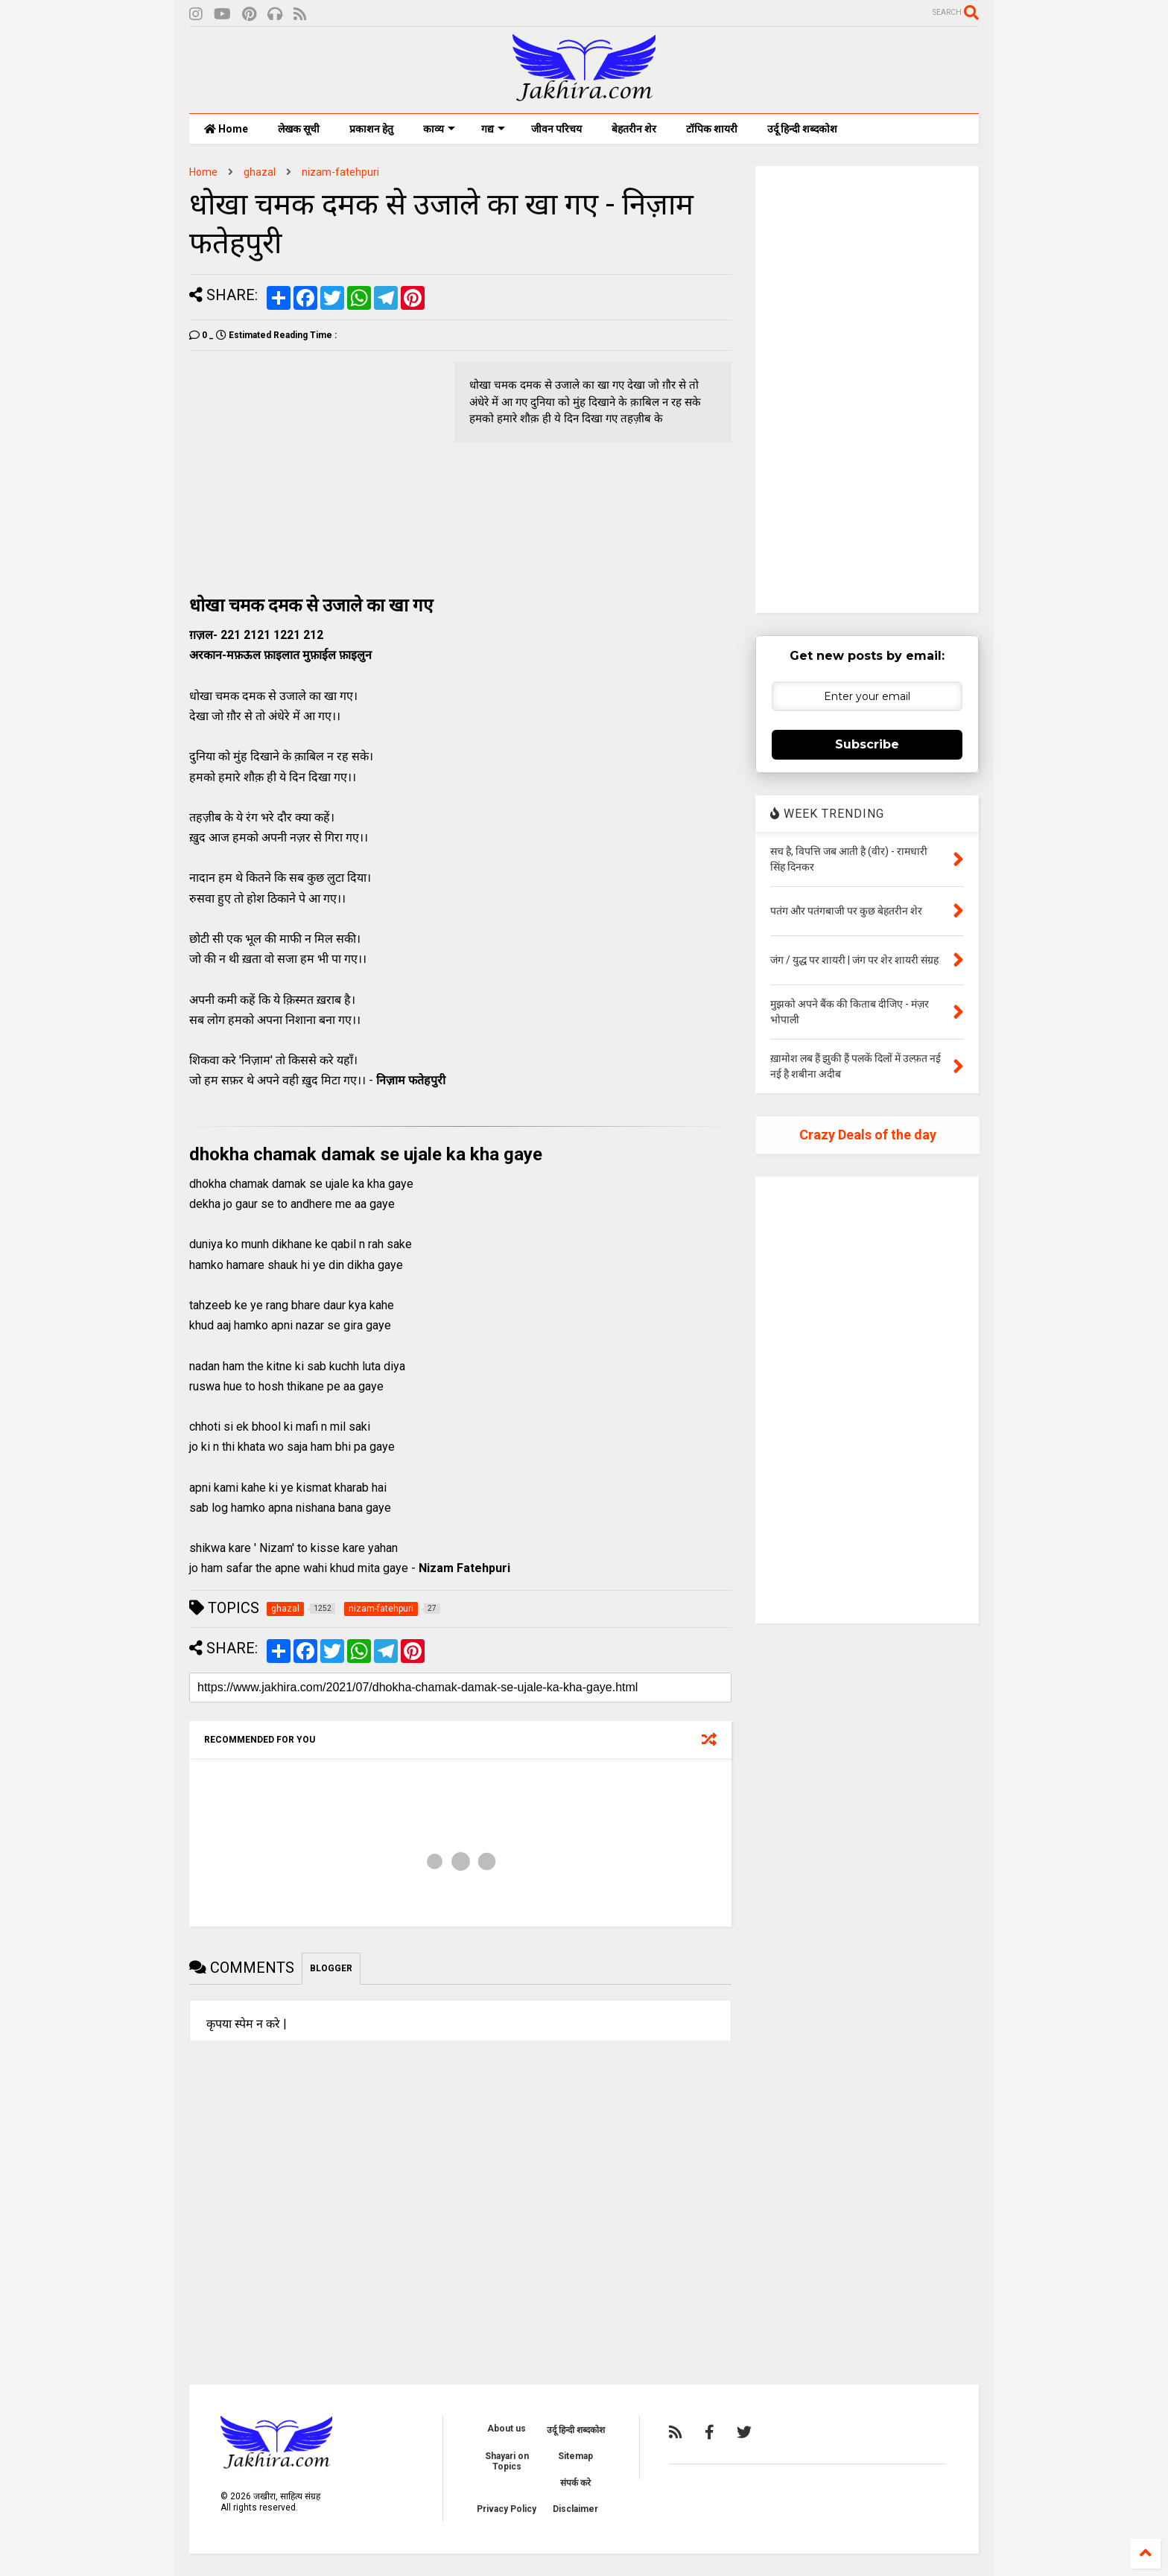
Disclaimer (575, 2509)
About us (506, 2428)
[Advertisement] (314, 466)
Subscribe (867, 744)
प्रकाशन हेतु (371, 129)
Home (226, 129)
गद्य (493, 129)
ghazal (260, 172)
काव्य (439, 129)
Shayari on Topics (507, 2461)
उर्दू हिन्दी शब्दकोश (802, 129)
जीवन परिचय (556, 129)
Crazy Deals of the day (867, 1134)
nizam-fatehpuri (340, 172)
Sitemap (575, 2456)
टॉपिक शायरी (711, 129)
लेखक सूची (299, 129)
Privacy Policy (506, 2509)
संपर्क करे (575, 2483)
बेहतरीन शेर (634, 129)
